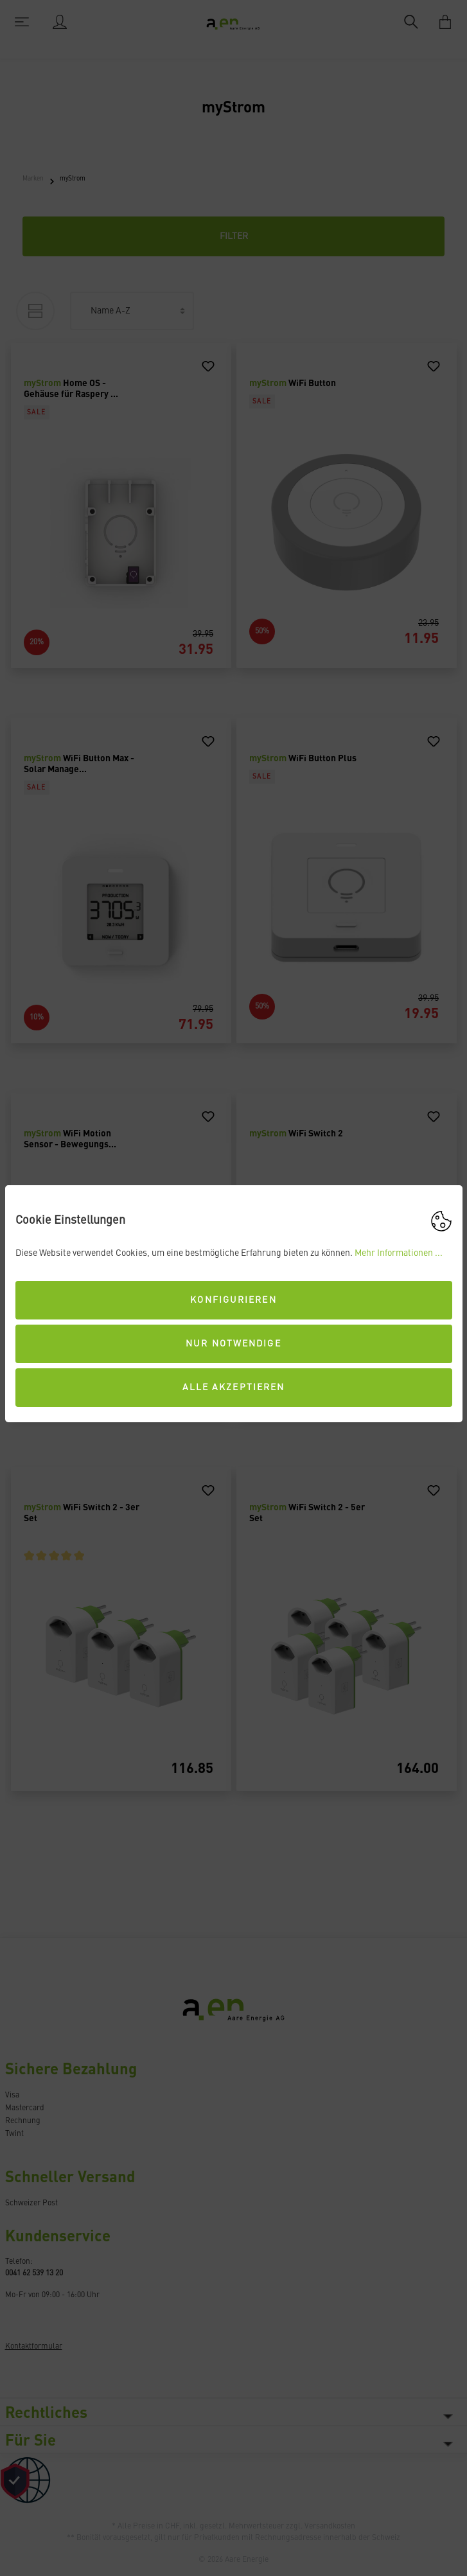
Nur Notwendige (233, 1343)
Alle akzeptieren (233, 1387)
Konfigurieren (233, 1300)
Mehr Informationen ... (399, 1253)
